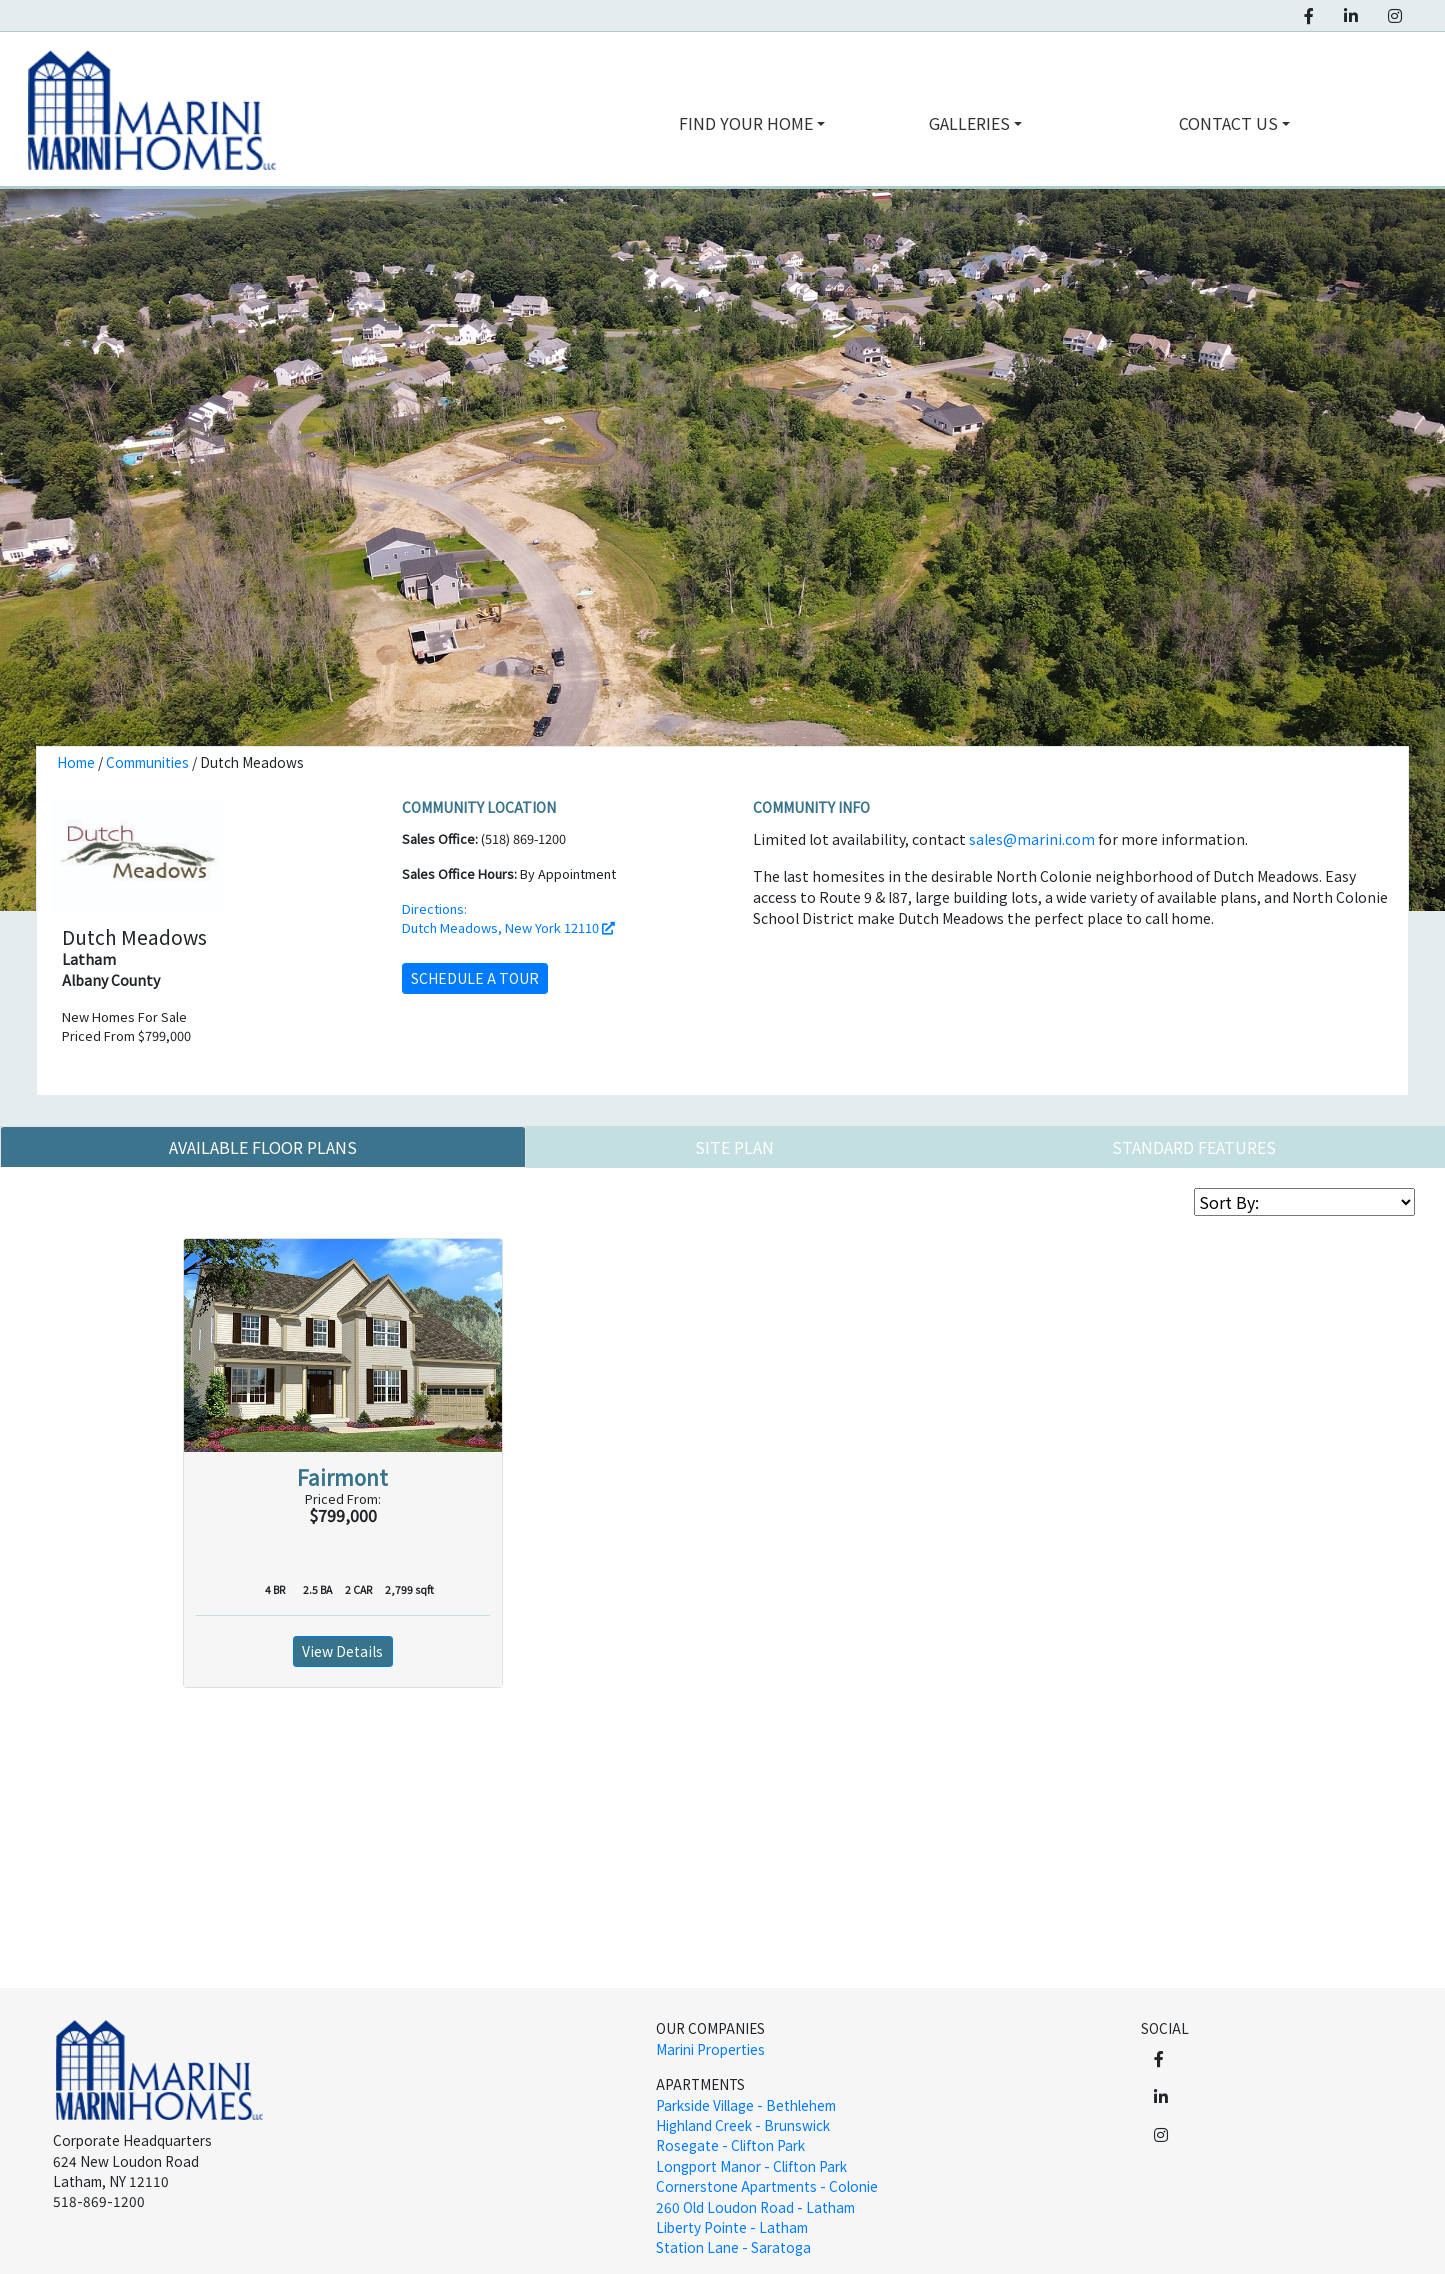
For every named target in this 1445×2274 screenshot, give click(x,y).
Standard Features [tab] (1194, 1147)
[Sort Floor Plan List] (1304, 1202)
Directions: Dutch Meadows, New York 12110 (508, 918)
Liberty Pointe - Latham (732, 2227)
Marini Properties (710, 2049)
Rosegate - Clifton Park (730, 2145)
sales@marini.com (1032, 839)
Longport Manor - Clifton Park (751, 2166)
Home (76, 762)
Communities (147, 762)
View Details (342, 1651)
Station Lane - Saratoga (733, 2247)
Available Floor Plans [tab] (263, 1147)
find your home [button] (746, 123)
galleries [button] (969, 123)
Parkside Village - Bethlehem (746, 2105)
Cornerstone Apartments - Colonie (767, 2186)
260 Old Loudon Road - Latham (755, 2207)
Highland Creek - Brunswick (743, 2125)
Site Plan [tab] (734, 1147)
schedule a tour (475, 978)
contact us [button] (1228, 123)
